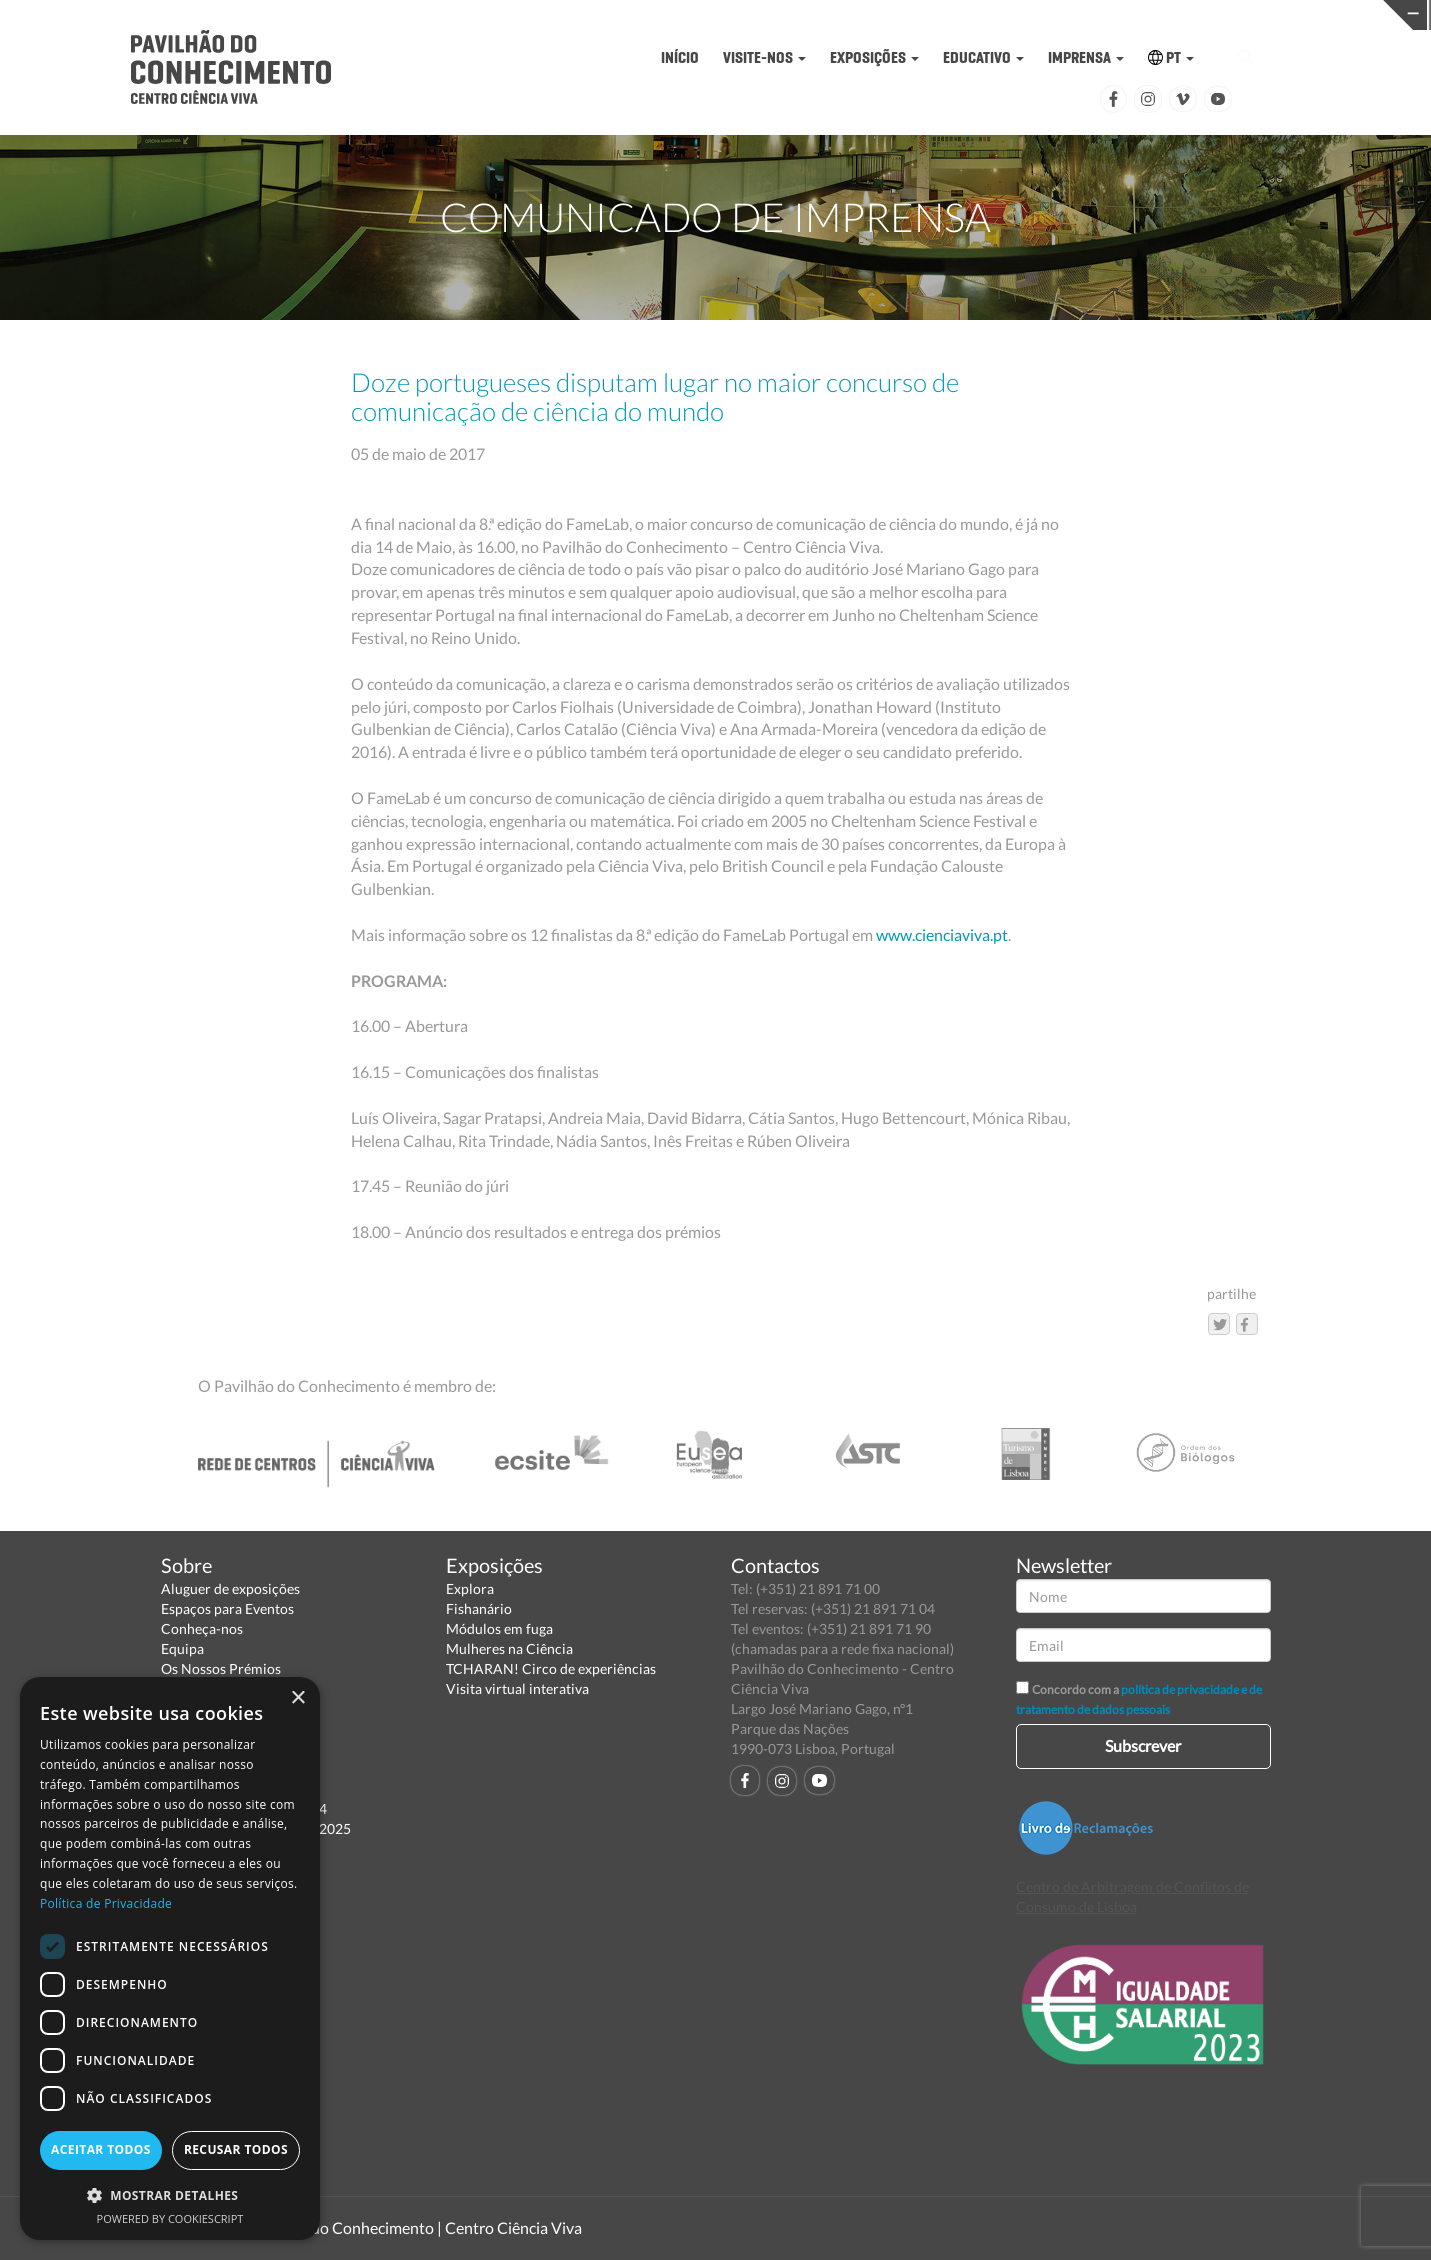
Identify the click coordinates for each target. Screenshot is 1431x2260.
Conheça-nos (202, 1628)
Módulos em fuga (499, 1628)
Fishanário (479, 1608)
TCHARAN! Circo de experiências (551, 1668)
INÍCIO (680, 57)
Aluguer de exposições (230, 1588)
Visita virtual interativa (517, 1688)
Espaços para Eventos (227, 1608)
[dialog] (170, 1958)
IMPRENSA (1086, 57)
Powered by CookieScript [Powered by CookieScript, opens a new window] (170, 2218)
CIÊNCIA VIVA (1020, 13)
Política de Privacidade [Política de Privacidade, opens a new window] (106, 1903)
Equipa (182, 1648)
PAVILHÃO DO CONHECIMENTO (710, 15)
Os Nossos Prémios (221, 1668)
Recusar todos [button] (236, 2149)
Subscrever (1143, 1745)
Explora (470, 1588)
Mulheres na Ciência (509, 1648)
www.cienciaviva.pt (942, 934)
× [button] (297, 1698)
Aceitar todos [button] (101, 2149)
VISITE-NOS (764, 57)
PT (1171, 57)
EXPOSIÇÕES (874, 57)
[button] (170, 2194)
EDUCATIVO (983, 57)
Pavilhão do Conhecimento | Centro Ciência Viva (415, 2227)
